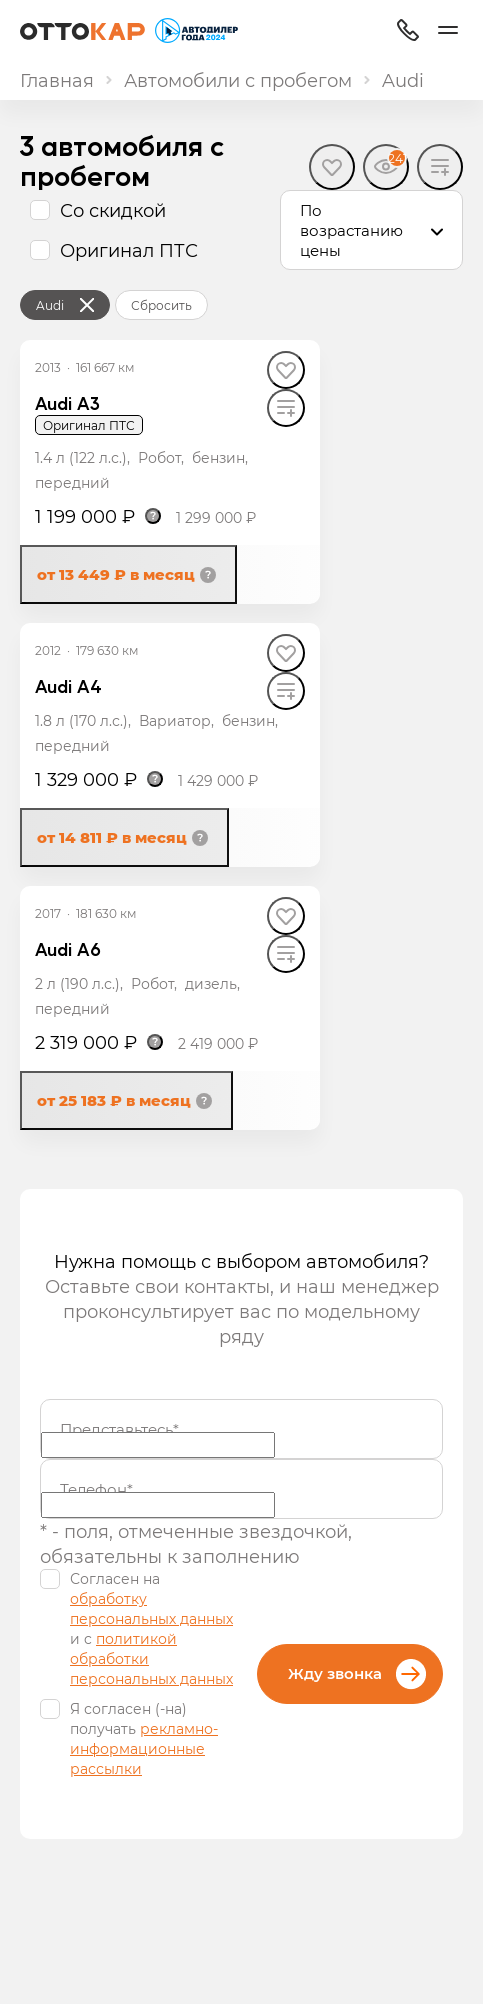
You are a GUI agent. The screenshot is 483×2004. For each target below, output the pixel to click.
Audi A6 (68, 948)
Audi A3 (67, 402)
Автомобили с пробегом (238, 80)
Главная (57, 80)
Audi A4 (68, 685)
